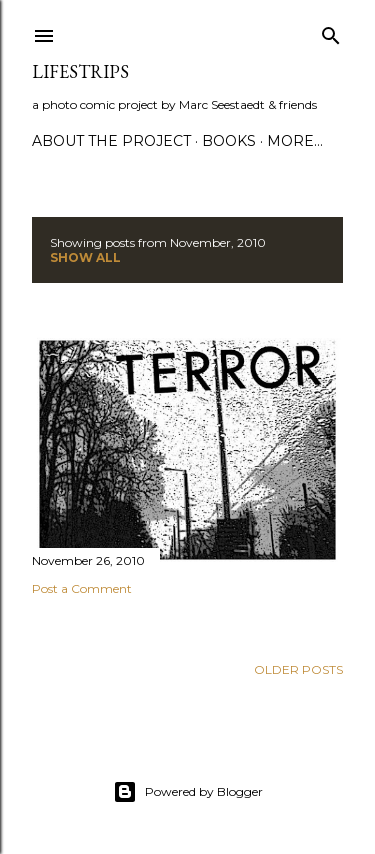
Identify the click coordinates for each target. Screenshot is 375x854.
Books (229, 141)
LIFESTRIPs (80, 71)
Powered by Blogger (188, 792)
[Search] (331, 31)
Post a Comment (82, 588)
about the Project (111, 141)
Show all (85, 257)
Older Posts (298, 669)
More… (295, 141)
